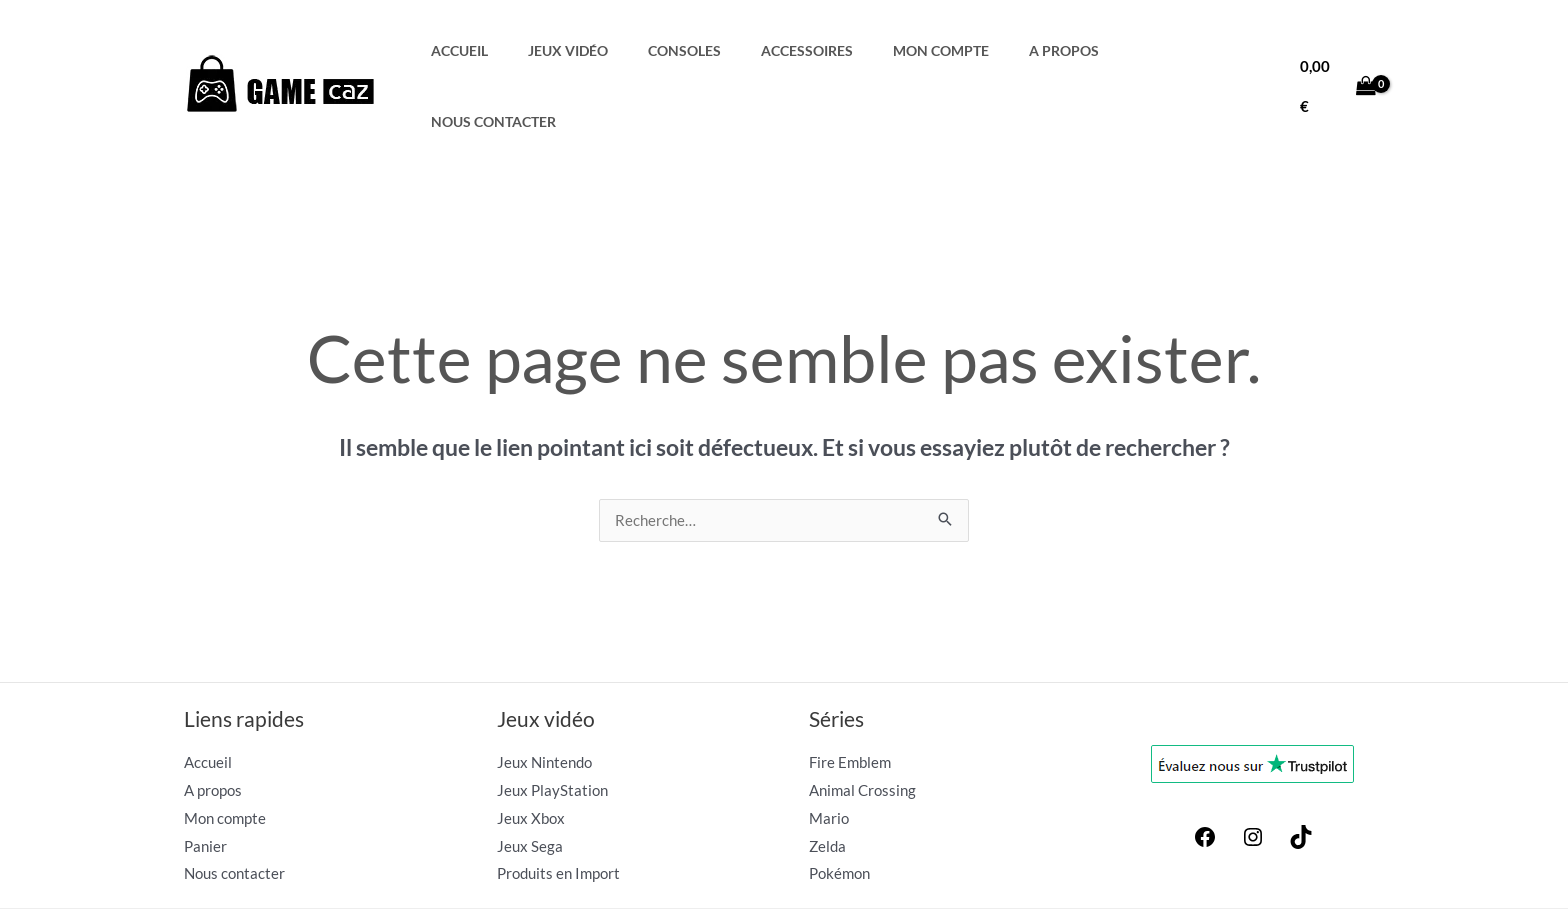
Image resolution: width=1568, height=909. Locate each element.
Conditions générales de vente (1135, 871)
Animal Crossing (862, 720)
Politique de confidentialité (1308, 871)
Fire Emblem (850, 692)
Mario (829, 748)
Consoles (729, 51)
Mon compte (960, 51)
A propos (1070, 51)
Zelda (827, 776)
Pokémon (839, 803)
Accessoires (839, 51)
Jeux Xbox (531, 748)
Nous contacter (1194, 51)
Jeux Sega (530, 776)
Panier (205, 776)
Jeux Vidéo (626, 51)
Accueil (530, 51)
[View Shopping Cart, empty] (1338, 50)
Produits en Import (558, 803)
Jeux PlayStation (552, 720)
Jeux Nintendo (544, 692)
